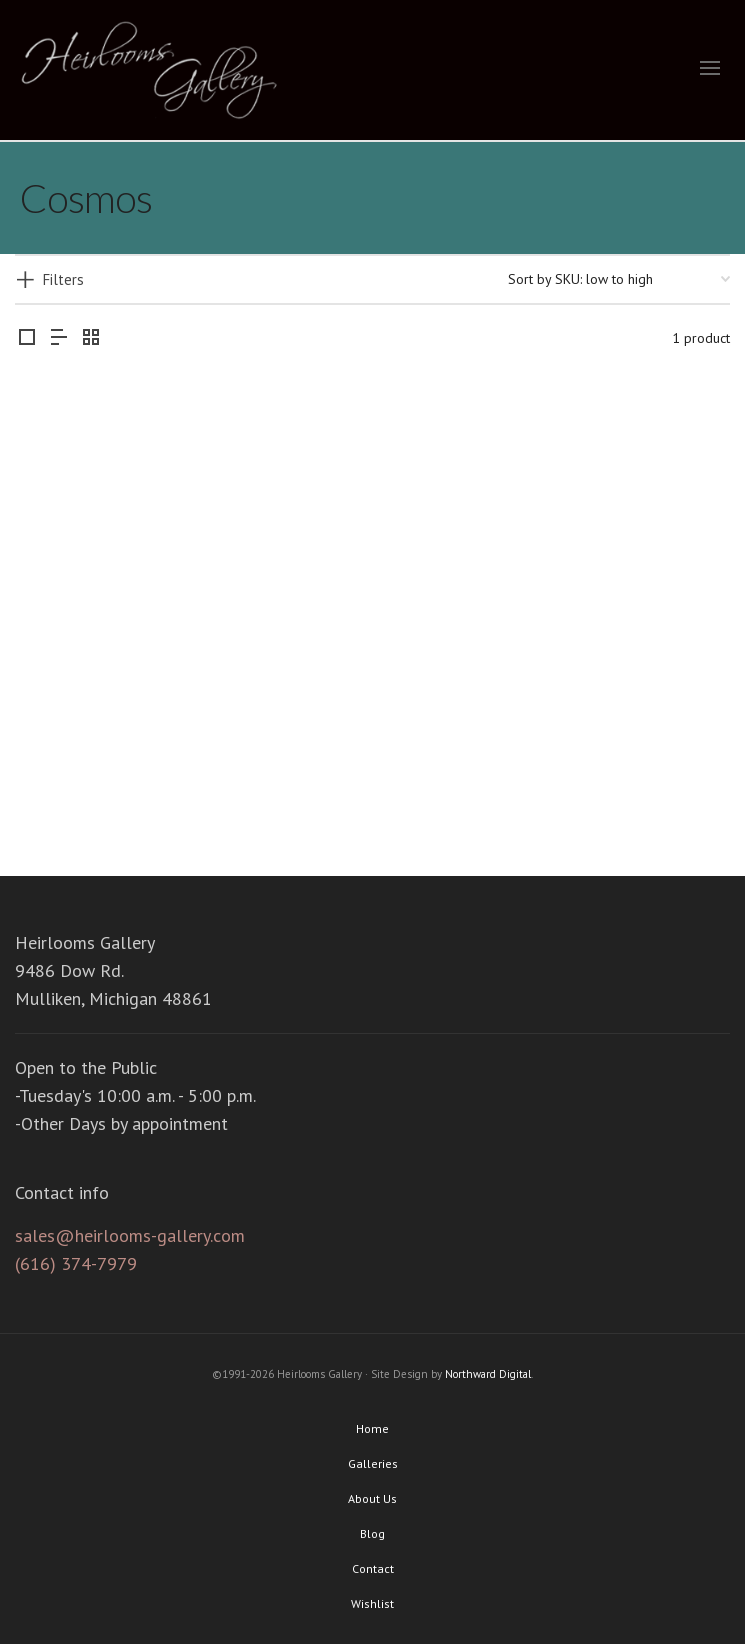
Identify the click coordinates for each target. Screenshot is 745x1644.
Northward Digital (488, 1374)
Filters (63, 279)
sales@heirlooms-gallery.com (130, 1235)
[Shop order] (619, 279)
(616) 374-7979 (76, 1263)
